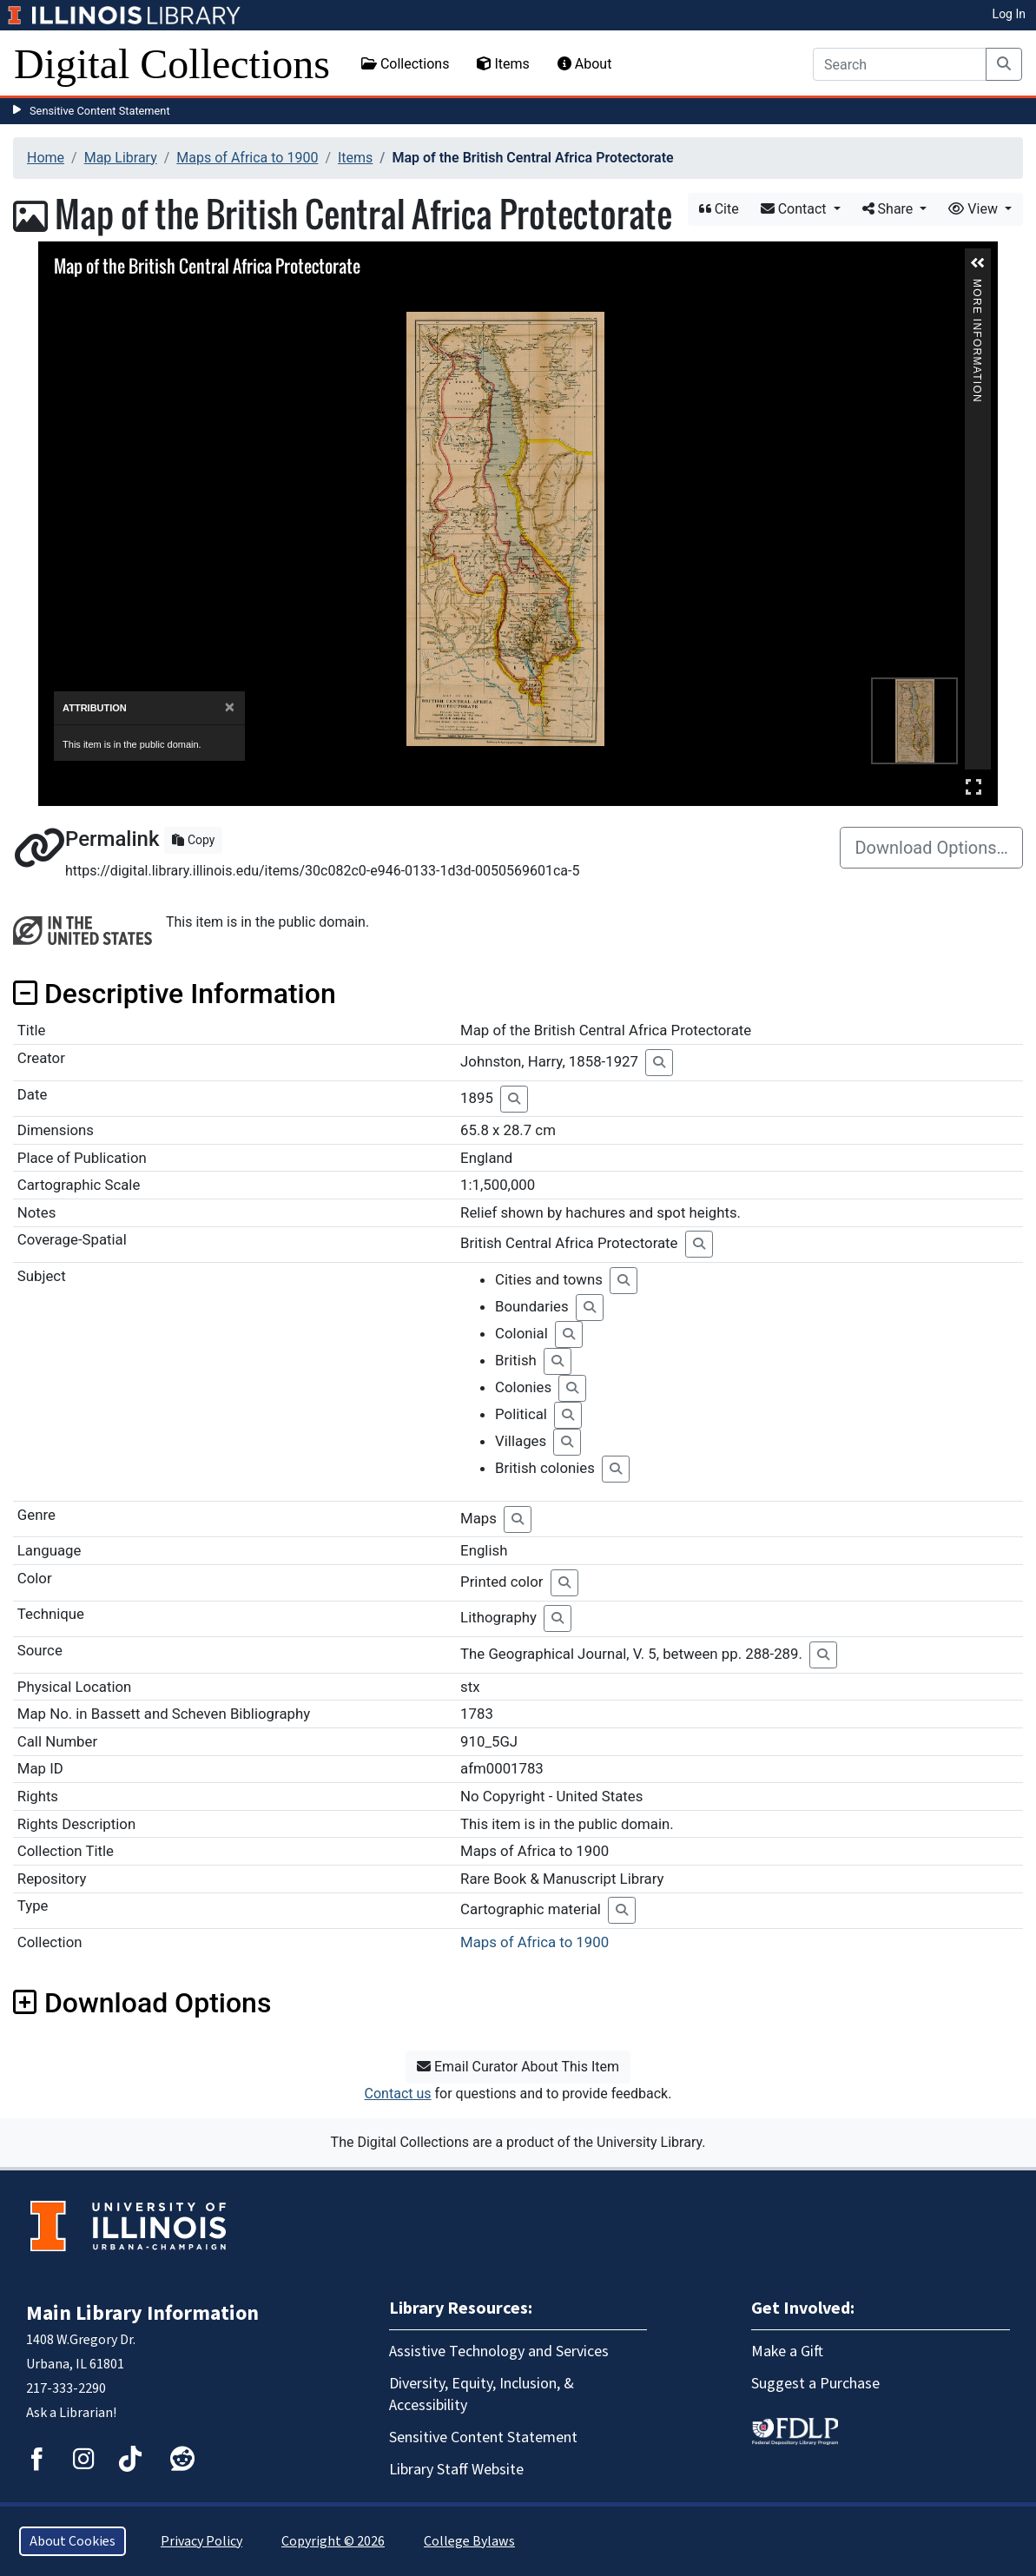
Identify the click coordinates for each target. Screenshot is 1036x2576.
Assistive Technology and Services (499, 2351)
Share (889, 209)
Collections (405, 64)
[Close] (229, 707)
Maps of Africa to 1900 (247, 157)
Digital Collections (172, 64)
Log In (1009, 14)
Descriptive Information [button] (174, 993)
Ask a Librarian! (71, 2412)
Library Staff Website (456, 2469)
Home (45, 157)
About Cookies (72, 2541)
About (585, 64)
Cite (719, 209)
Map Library (120, 157)
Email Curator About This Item (518, 2066)
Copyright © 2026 (333, 2541)
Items (503, 64)
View (974, 209)
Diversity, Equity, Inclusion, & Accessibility (481, 2394)
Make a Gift (787, 2351)
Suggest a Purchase (815, 2383)
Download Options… (931, 847)
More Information (977, 286)
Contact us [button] (398, 2093)
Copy (193, 840)
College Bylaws (469, 2541)
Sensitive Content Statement (100, 110)
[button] (978, 263)
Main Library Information (142, 2313)
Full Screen (973, 786)
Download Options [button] (142, 2002)
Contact (795, 209)
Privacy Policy (201, 2541)
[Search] (900, 64)
